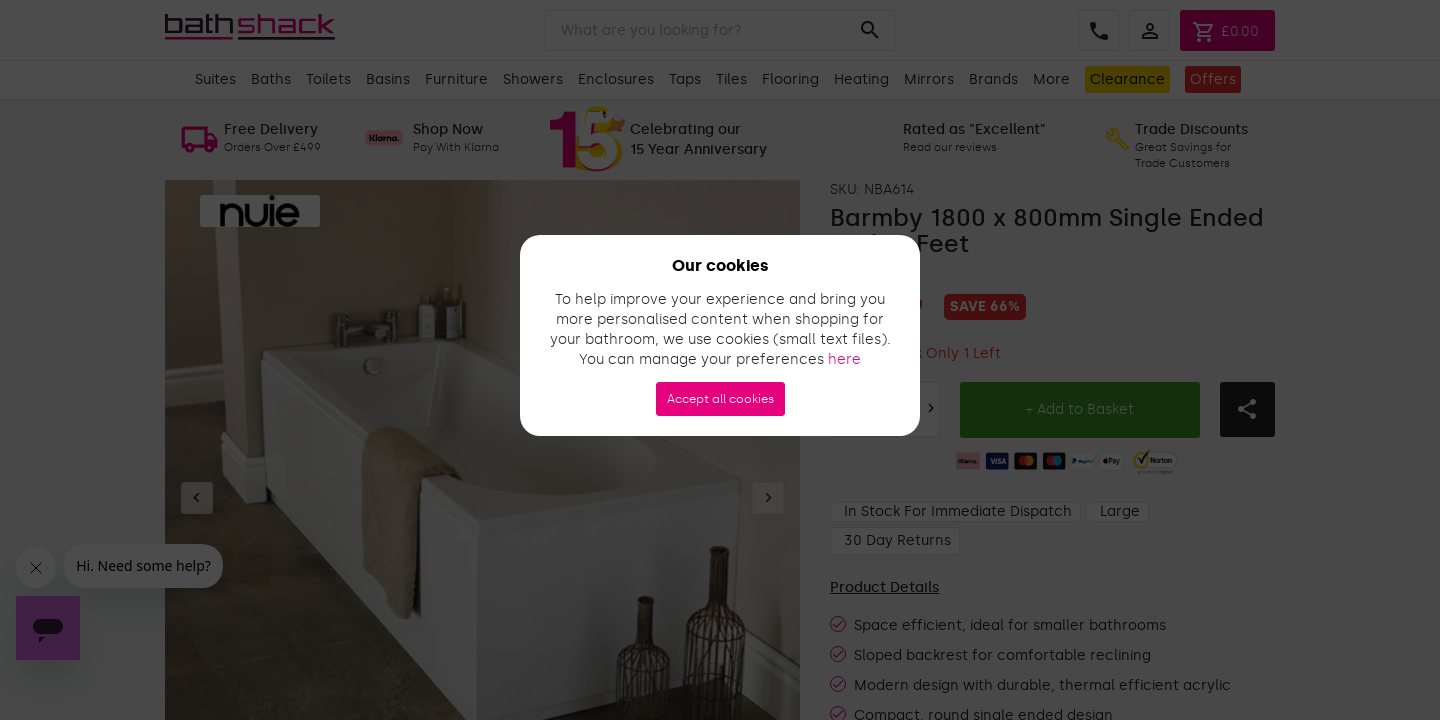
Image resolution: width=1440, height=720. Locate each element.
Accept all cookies (720, 399)
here (844, 359)
